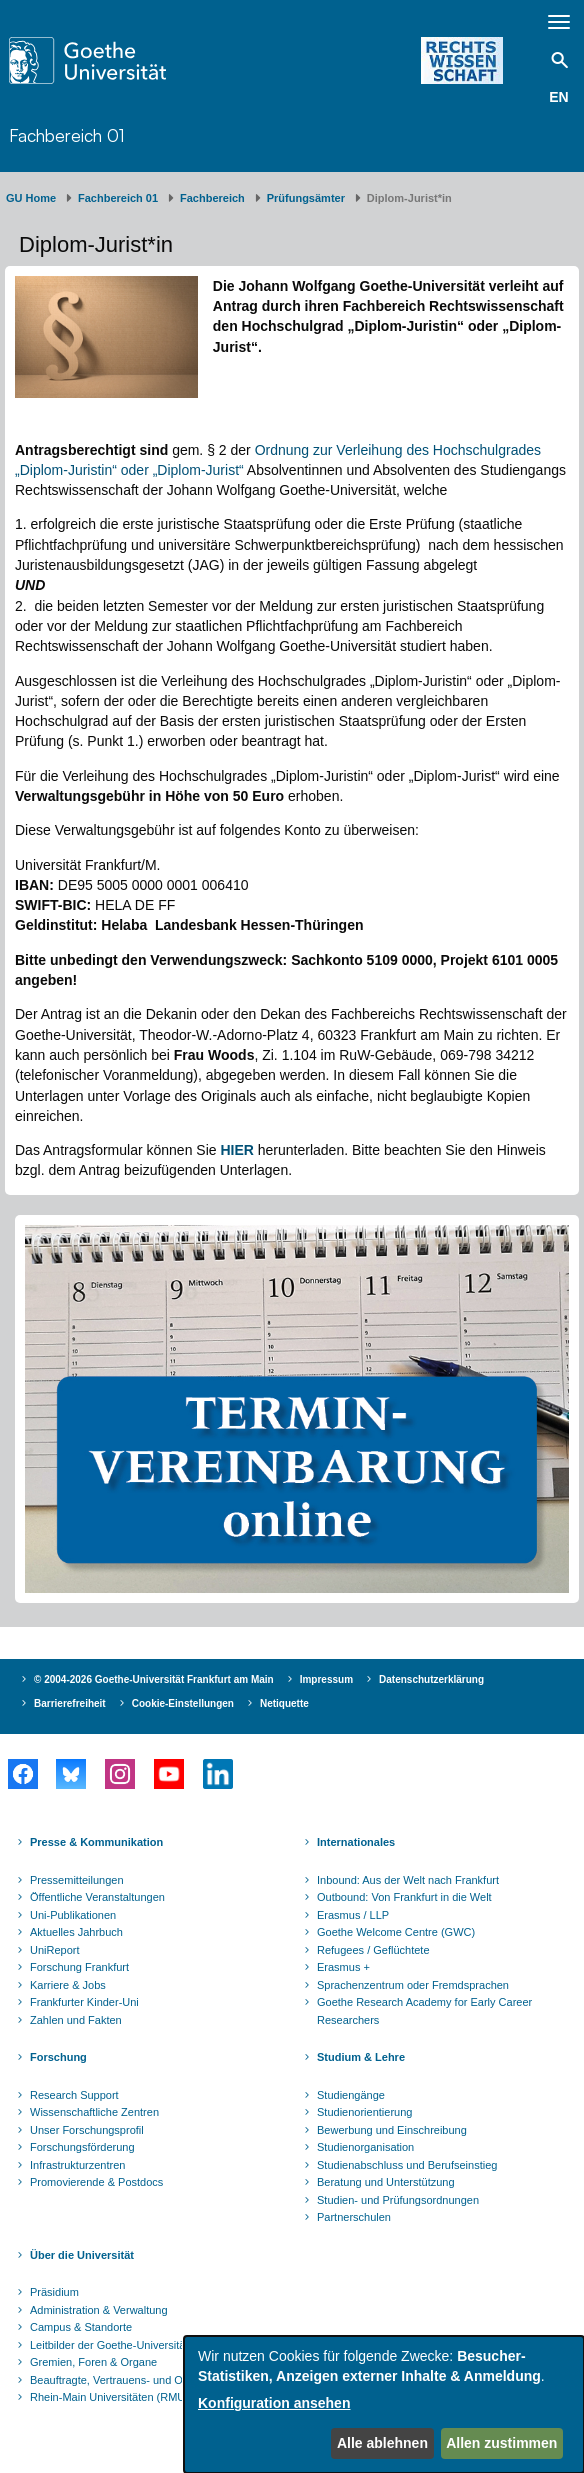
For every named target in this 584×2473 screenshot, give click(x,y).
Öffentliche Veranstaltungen (97, 1897)
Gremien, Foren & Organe (93, 2362)
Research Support (74, 2095)
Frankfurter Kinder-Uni (84, 2002)
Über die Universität (82, 2255)
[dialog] (384, 2404)
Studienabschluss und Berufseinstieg (407, 2165)
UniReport (55, 1950)
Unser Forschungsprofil (87, 2130)
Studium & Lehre (361, 2057)
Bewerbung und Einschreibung (392, 2130)
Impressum (326, 1679)
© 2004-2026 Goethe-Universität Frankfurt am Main (154, 1679)
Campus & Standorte (81, 2327)
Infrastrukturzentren (77, 2165)
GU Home (31, 198)
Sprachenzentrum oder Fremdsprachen (413, 1985)
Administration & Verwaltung (99, 2310)
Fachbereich (212, 198)
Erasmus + (343, 1967)
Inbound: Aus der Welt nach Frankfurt (408, 1880)
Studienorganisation (365, 2147)
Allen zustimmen (501, 2443)
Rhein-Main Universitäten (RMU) (109, 2397)
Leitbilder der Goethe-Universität (109, 2345)
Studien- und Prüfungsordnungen (398, 2200)
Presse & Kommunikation (96, 1842)
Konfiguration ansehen (274, 2403)
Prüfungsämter (306, 198)
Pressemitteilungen (77, 1880)
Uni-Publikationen (73, 1915)
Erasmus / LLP (353, 1915)
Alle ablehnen (382, 2443)
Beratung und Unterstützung (386, 2182)
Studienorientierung (364, 2112)
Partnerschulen (354, 2217)
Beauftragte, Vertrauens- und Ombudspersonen (146, 2380)
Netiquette (284, 1703)
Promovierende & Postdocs (96, 2182)
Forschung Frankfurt (79, 1967)
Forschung (58, 2057)
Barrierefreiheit (70, 1703)
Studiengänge (351, 2095)
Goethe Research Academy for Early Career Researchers (424, 2011)
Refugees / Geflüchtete (373, 1950)
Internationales (356, 1842)
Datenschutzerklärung (431, 1679)
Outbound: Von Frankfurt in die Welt (404, 1897)
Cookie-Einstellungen (183, 1703)
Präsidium (54, 2292)
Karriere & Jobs (68, 1985)
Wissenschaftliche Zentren (94, 2112)
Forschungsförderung (82, 2147)
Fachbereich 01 (66, 135)
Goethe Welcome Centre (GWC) (396, 1932)
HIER (236, 1150)
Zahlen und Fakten (76, 2020)
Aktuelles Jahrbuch (76, 1932)
